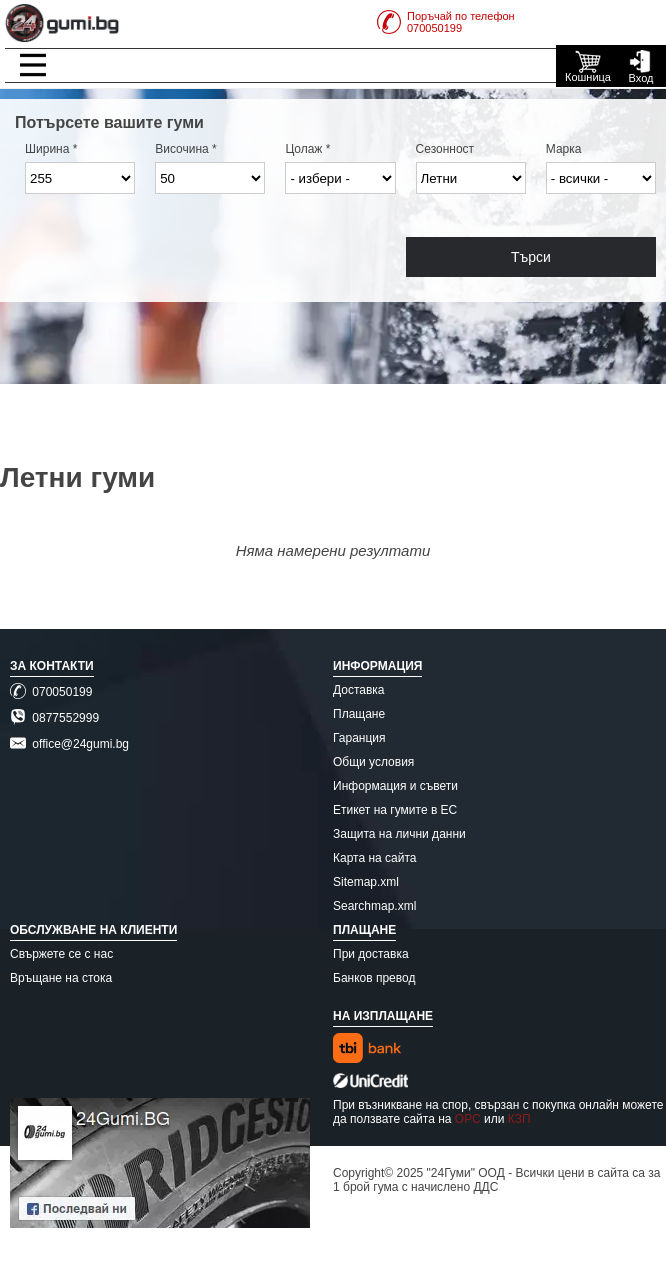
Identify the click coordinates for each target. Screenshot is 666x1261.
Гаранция (359, 738)
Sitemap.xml (366, 882)
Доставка (359, 690)
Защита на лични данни (399, 834)
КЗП (519, 1119)
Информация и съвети (395, 786)
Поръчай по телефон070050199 (446, 22)
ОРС (468, 1119)
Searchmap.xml (374, 906)
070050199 (51, 692)
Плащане (359, 714)
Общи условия (373, 762)
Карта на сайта (375, 858)
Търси (531, 257)
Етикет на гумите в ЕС (395, 810)
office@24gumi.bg (69, 744)
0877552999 (54, 718)
